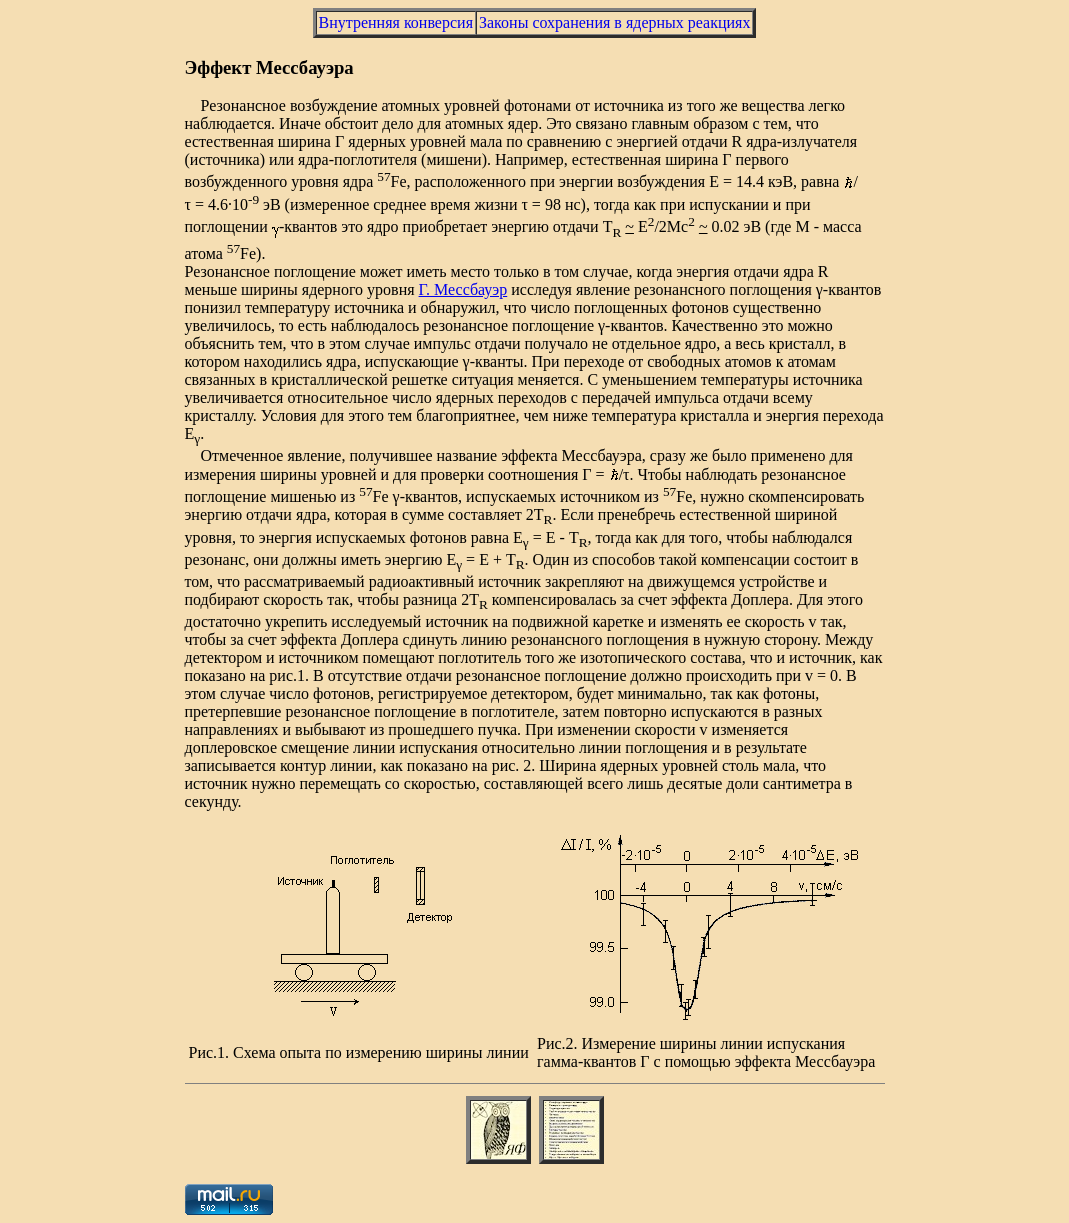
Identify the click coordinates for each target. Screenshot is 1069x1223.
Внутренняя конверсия (396, 22)
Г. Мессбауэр (463, 289)
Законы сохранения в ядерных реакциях (614, 22)
